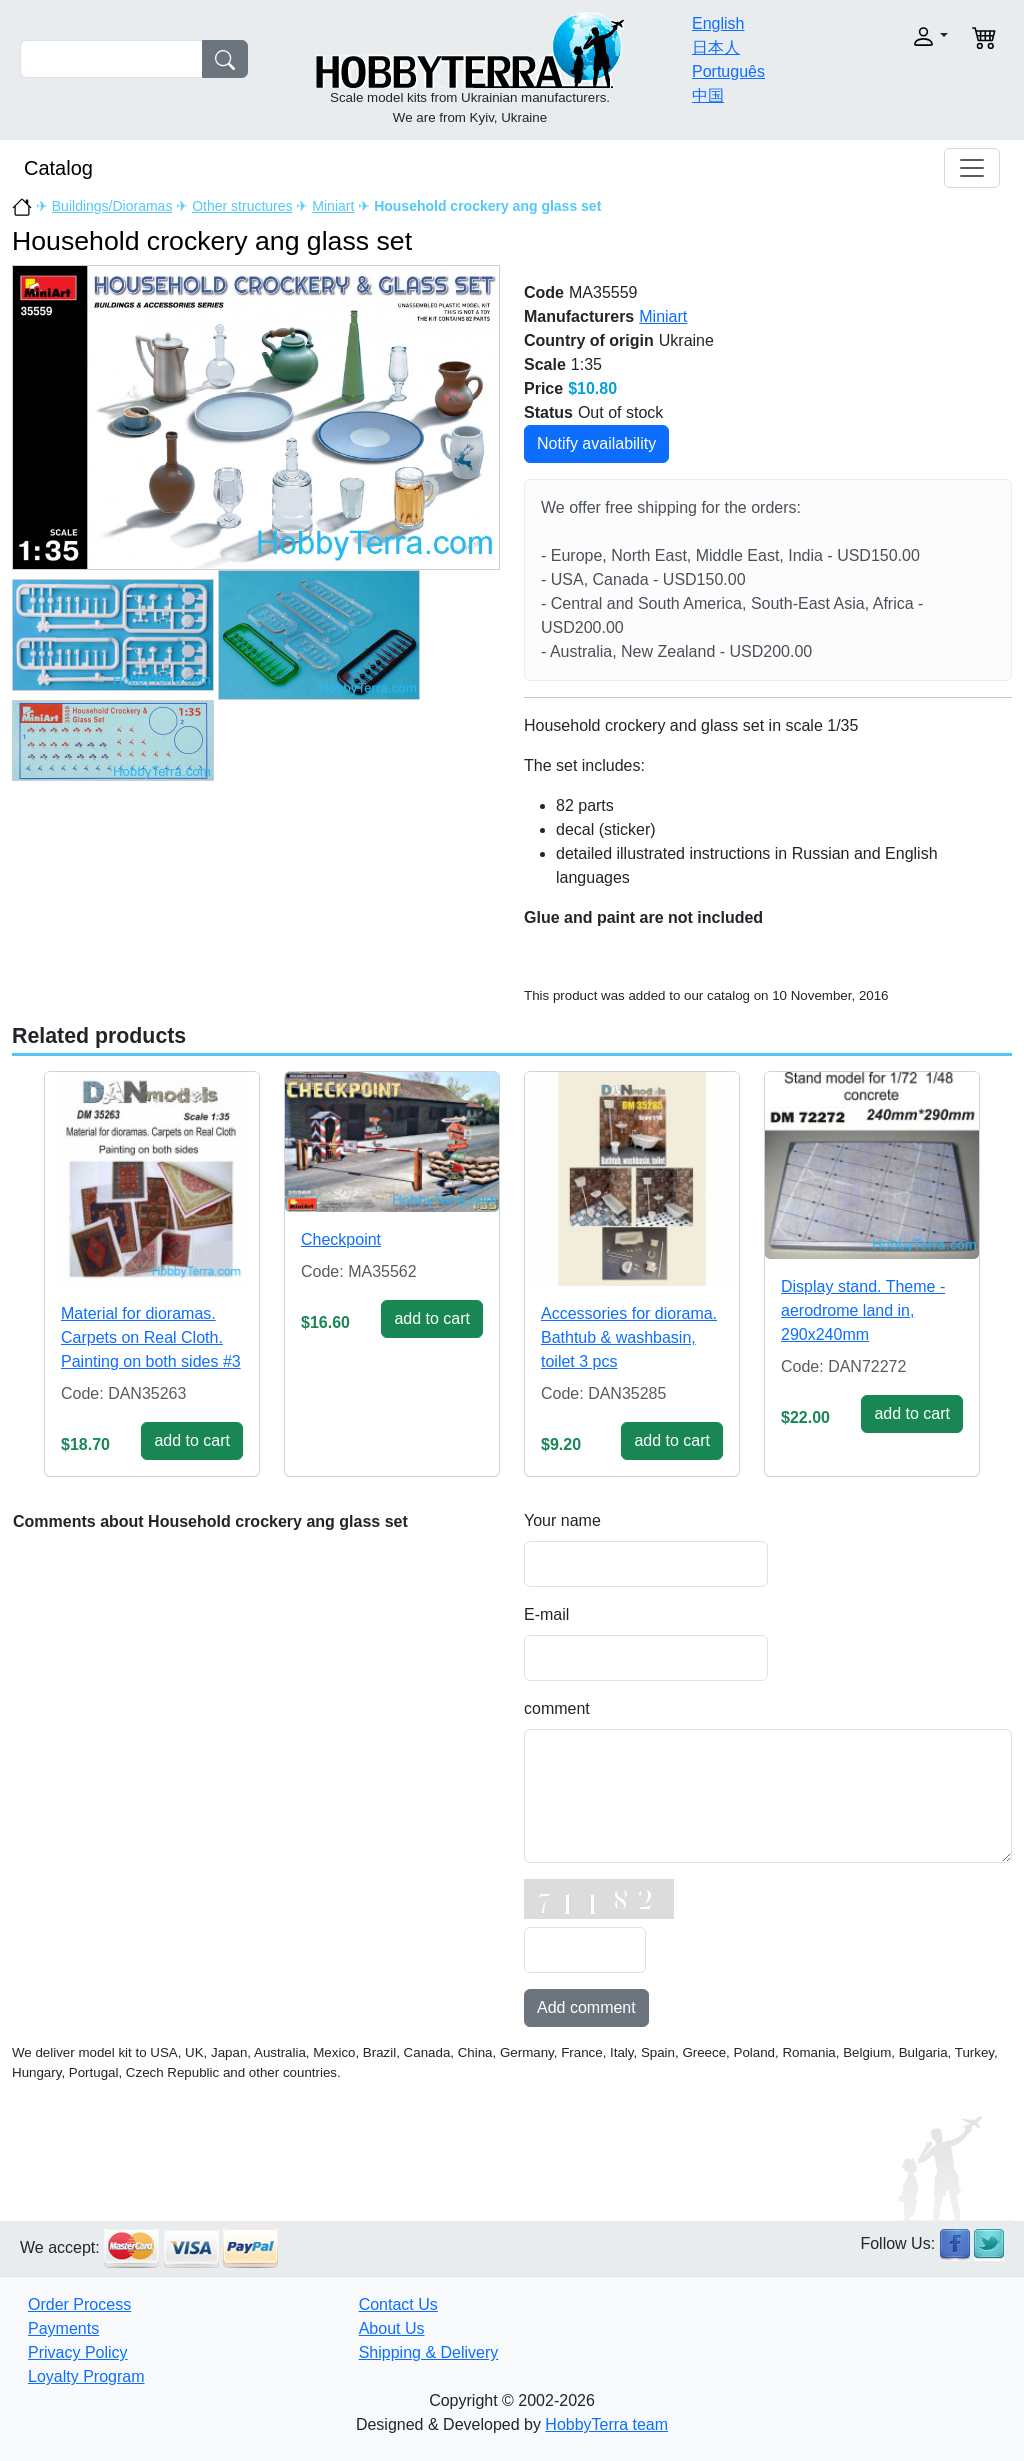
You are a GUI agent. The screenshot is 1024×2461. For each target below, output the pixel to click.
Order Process (79, 2304)
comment (557, 1708)
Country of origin (589, 340)
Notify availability (596, 443)
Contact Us (398, 2304)
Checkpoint (341, 1239)
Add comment (586, 2007)
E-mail (546, 1614)
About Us (392, 2328)
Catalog (58, 168)
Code (544, 292)
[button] (904, 36)
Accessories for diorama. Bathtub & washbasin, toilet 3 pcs (629, 1337)
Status (548, 412)
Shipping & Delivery (429, 2352)
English (718, 23)
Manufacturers (579, 316)
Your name (562, 1520)
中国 (708, 95)
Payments (63, 2328)
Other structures (242, 206)
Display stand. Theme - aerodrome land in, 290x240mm (863, 1310)
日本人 (716, 47)
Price (543, 388)
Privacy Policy (78, 2352)
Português (728, 71)
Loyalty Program (86, 2376)
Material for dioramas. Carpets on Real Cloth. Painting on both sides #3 (151, 1337)
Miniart (333, 206)
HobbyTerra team (606, 2424)
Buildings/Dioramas (112, 206)
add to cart (192, 1440)
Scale (545, 364)
